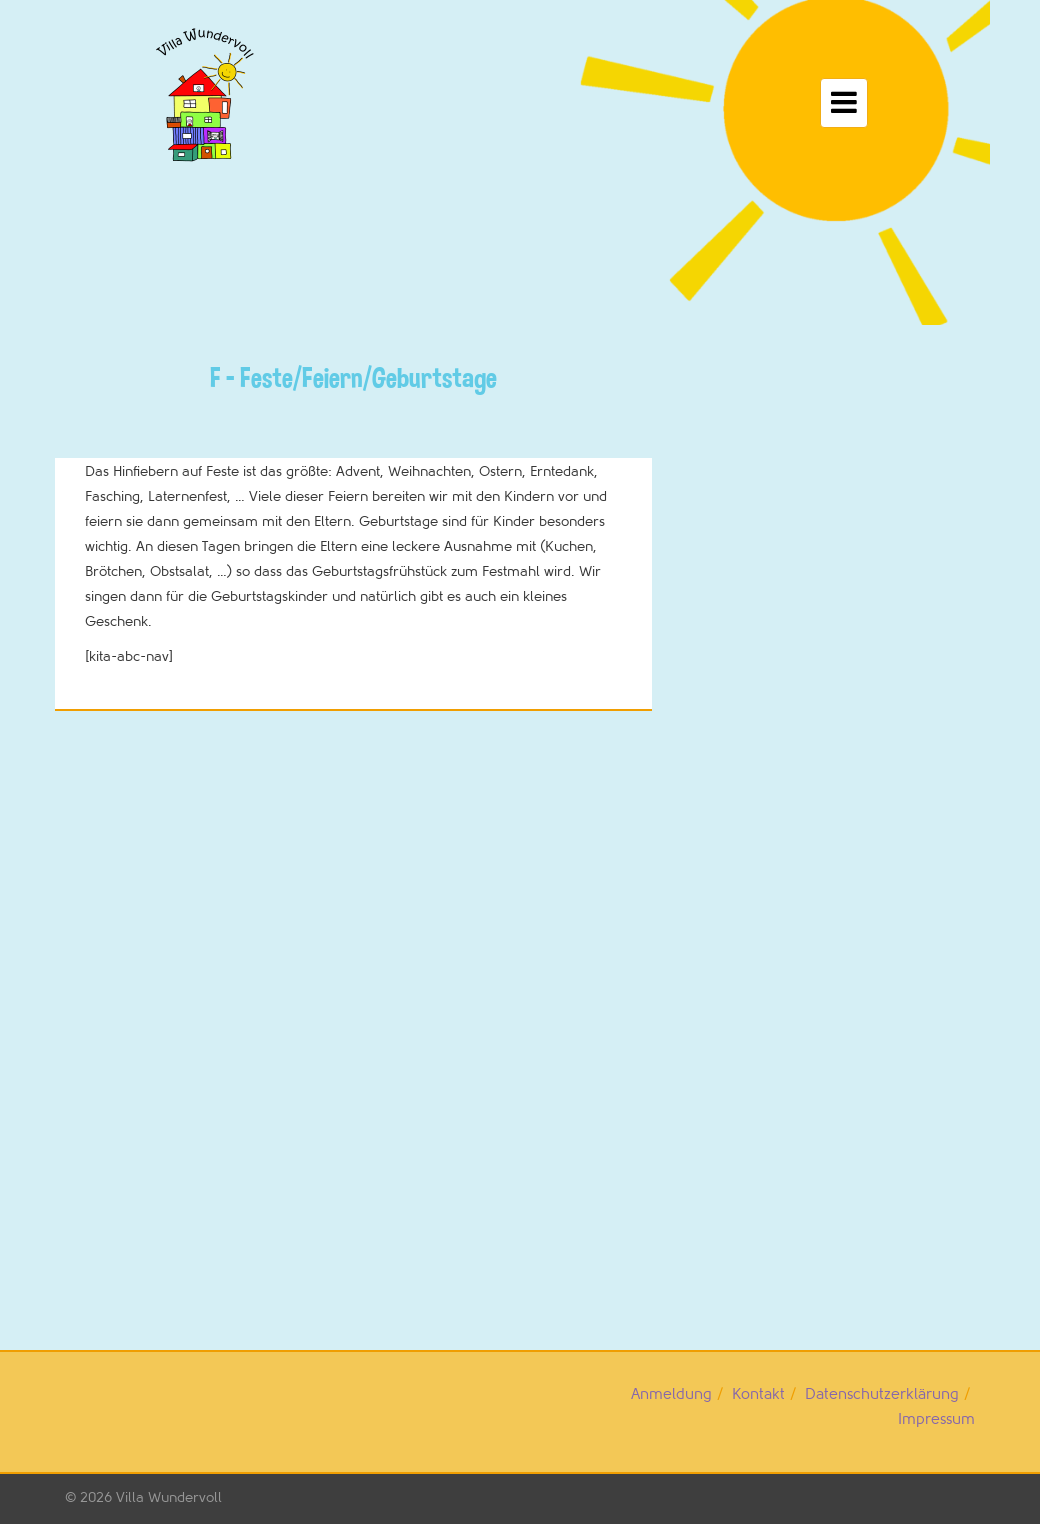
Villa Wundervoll (169, 1497)
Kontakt (758, 1394)
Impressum (936, 1419)
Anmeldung (671, 1394)
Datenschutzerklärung (882, 1394)
